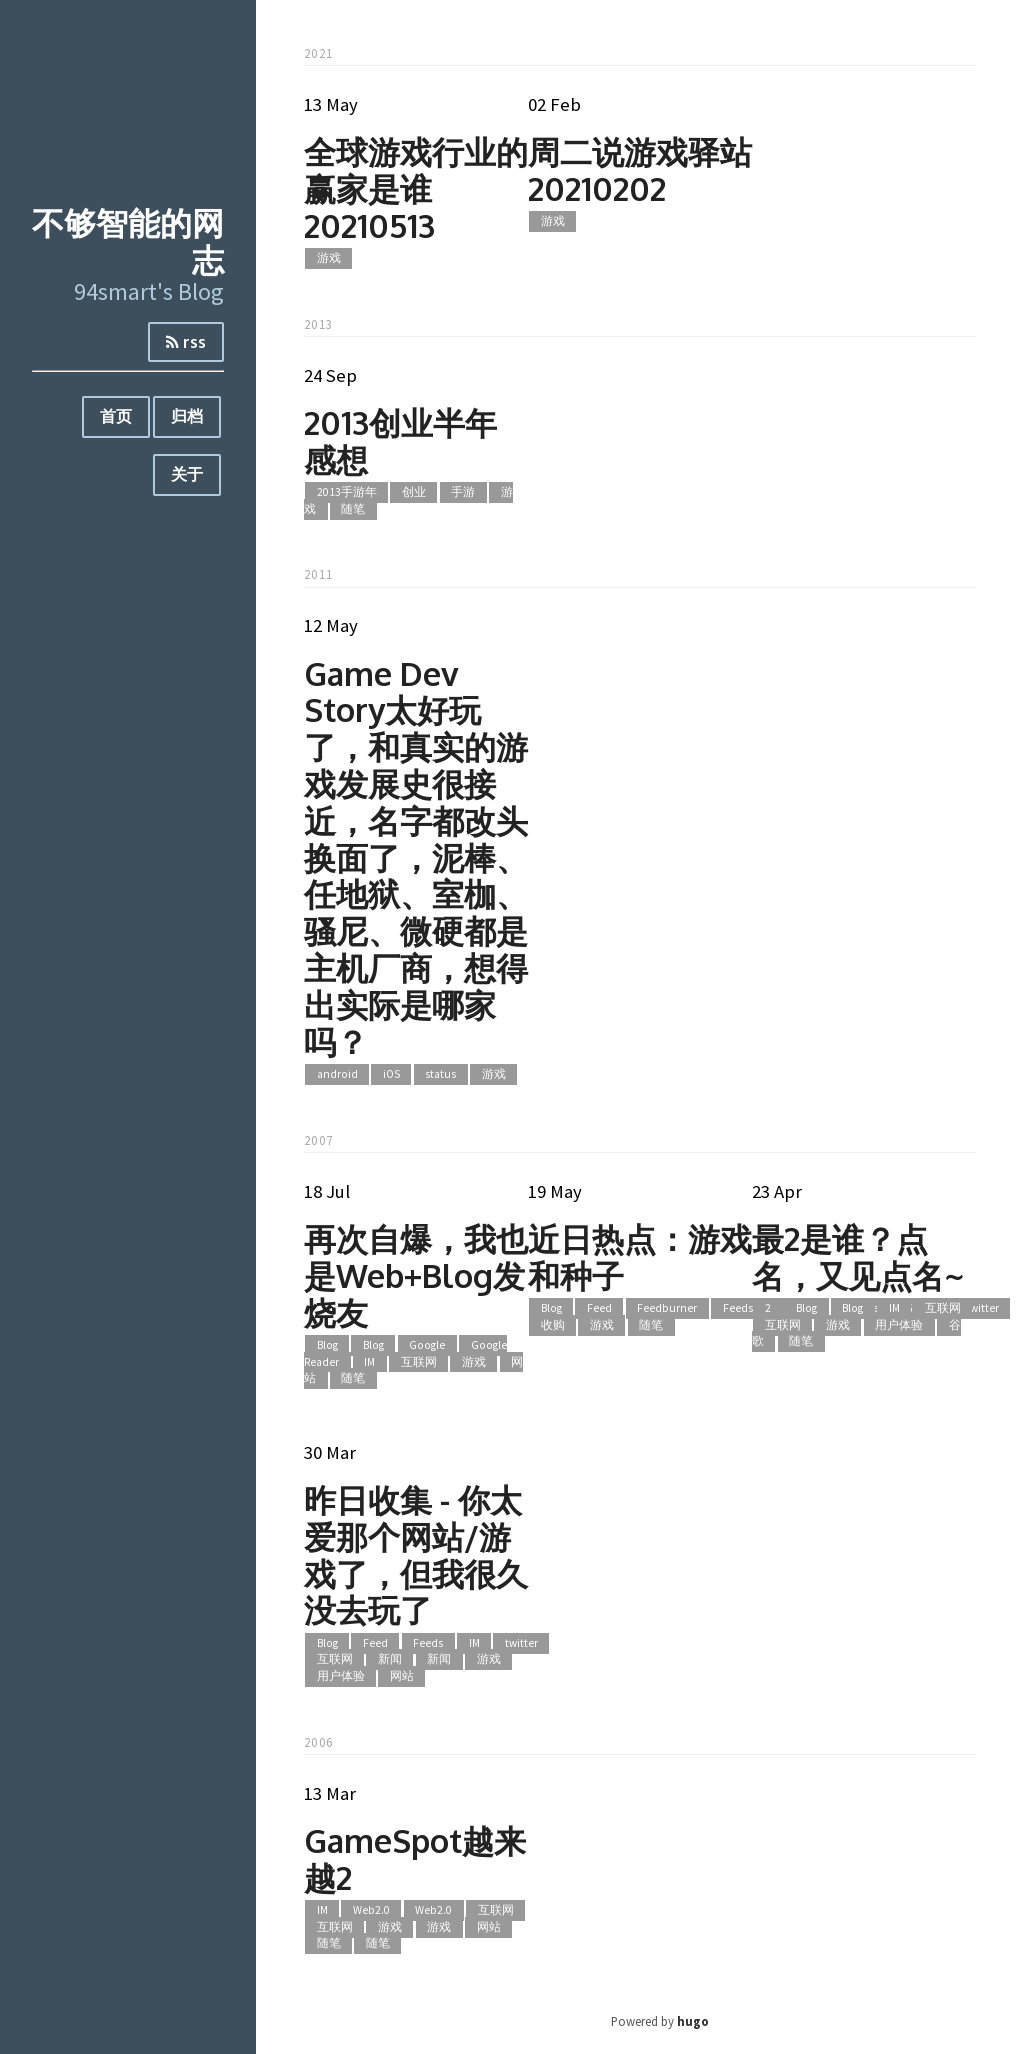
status (440, 1074)
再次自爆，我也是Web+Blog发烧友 (416, 1275)
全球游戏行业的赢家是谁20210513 (416, 188)
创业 (414, 493)
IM (369, 1362)
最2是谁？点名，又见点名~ (858, 1257)
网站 (402, 1676)
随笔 (353, 509)
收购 (553, 1325)
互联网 (419, 1362)
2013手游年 (347, 493)
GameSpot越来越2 (415, 1859)
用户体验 (899, 1325)
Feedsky (743, 1309)
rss (186, 342)
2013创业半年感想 (400, 441)
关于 (187, 474)
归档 (187, 416)
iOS (391, 1074)
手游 (463, 493)
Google (427, 1345)
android (337, 1074)
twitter (982, 1309)
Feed (599, 1309)
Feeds (428, 1643)
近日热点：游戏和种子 (640, 1257)
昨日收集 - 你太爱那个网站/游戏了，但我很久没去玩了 (416, 1554)
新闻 (390, 1660)
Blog (327, 1345)
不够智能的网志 (128, 241)
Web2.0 (371, 1911)
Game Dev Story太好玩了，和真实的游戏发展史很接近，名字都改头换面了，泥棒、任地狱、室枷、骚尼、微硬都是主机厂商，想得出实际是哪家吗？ (416, 857)
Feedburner (667, 1309)
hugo (693, 2021)
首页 (116, 416)
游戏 (329, 258)
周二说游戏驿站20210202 (640, 170)
